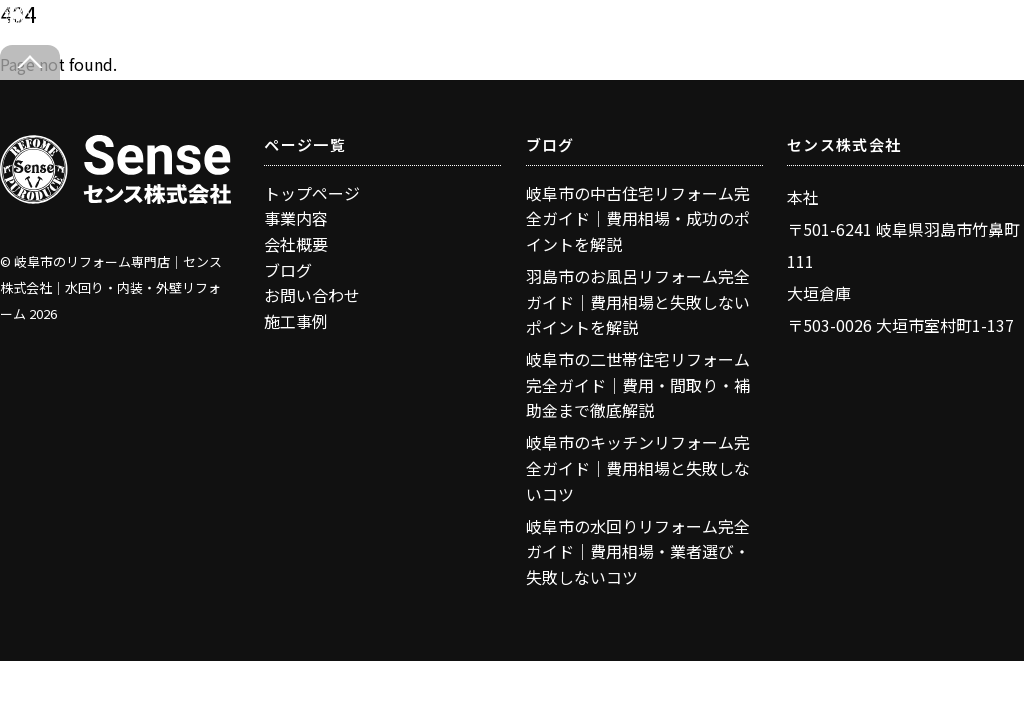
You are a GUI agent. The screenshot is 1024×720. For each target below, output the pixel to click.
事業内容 (296, 218)
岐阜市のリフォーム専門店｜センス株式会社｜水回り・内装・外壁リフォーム (111, 287)
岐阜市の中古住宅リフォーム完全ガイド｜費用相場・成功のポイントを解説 (638, 218)
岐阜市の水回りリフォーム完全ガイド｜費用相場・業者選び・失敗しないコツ (638, 551)
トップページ (312, 193)
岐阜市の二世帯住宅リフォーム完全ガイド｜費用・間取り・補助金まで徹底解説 (638, 384)
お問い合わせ (312, 295)
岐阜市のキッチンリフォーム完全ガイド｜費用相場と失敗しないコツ (638, 467)
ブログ (288, 270)
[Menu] (963, 27)
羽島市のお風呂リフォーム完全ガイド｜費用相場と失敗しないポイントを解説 (638, 301)
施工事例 (296, 321)
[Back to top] (30, 62)
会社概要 (296, 244)
